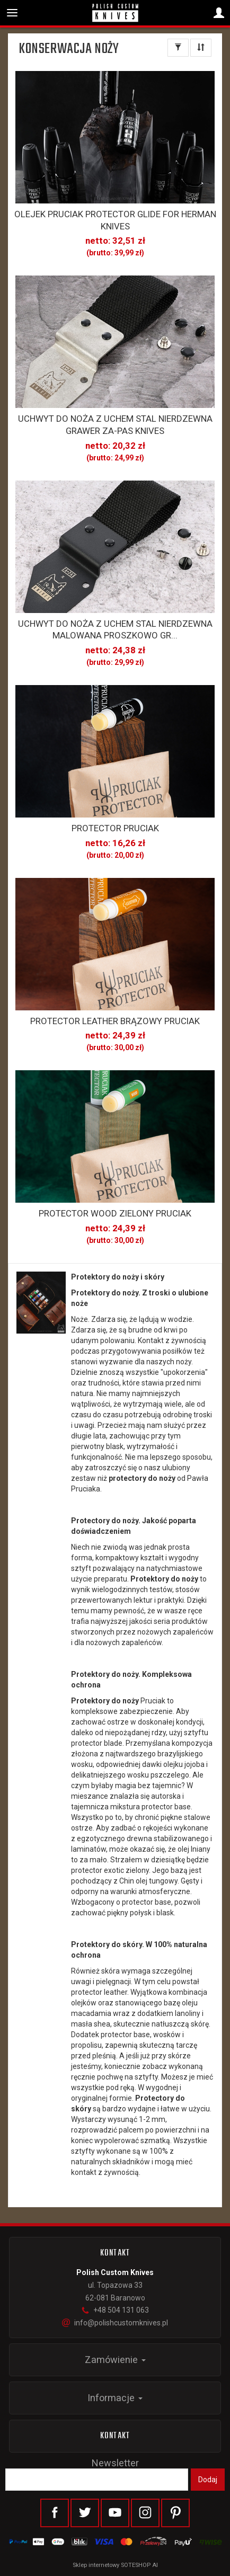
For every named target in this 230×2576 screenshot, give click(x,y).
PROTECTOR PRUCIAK (115, 828)
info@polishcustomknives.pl (115, 2323)
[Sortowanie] (200, 48)
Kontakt (115, 2436)
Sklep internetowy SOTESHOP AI (115, 2565)
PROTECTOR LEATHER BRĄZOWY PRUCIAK (115, 1021)
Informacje (115, 2397)
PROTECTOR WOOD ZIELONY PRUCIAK (115, 1213)
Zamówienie (115, 2359)
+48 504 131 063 (115, 2310)
